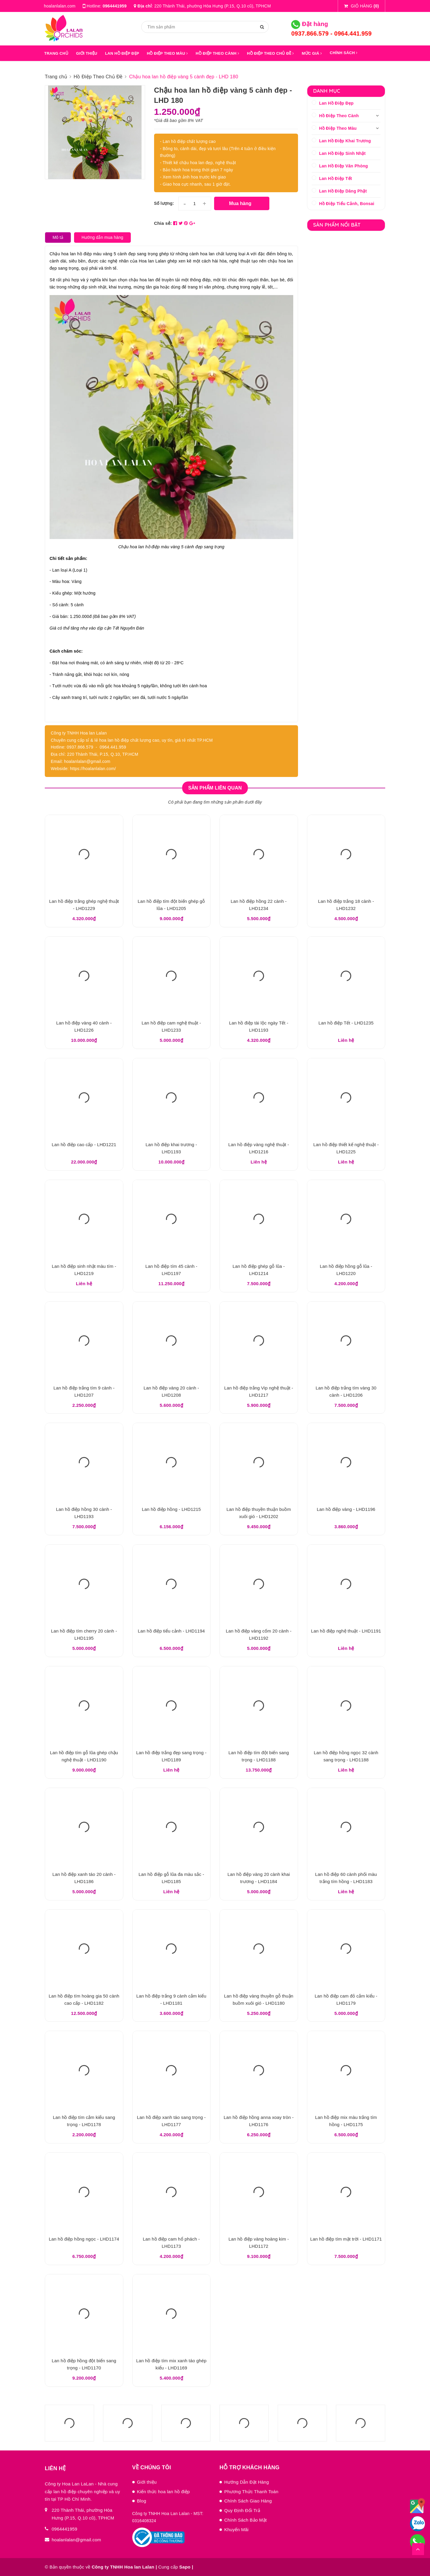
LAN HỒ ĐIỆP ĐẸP (122, 53)
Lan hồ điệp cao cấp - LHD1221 (84, 1144)
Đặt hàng (309, 24)
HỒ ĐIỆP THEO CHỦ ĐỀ (270, 53)
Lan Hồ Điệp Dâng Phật (343, 191)
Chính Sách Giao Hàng (248, 2500)
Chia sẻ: (163, 223)
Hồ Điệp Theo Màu (338, 128)
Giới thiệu (147, 2482)
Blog (141, 2500)
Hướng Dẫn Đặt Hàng (246, 2482)
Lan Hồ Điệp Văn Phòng (343, 166)
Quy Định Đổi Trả (242, 2510)
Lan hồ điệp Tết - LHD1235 (346, 1022)
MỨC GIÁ (312, 53)
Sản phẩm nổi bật (337, 225)
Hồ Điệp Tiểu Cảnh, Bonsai (346, 203)
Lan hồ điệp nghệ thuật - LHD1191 (346, 1630)
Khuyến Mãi (236, 2529)
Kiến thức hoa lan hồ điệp (163, 2491)
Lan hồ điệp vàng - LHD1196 (346, 1509)
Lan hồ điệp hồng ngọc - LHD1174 (84, 2238)
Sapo (185, 2566)
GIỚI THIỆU (86, 53)
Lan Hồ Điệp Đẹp (336, 103)
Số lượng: (164, 203)
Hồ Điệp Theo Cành (339, 115)
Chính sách (343, 53)
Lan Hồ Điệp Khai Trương (345, 140)
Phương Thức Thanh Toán (251, 2491)
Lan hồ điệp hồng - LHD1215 (171, 1509)
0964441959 (115, 6)
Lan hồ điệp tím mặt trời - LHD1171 (346, 2238)
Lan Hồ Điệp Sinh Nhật (342, 153)
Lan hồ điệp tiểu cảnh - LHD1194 (171, 1630)
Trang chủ (56, 53)
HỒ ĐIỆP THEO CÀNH (217, 53)
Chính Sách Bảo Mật (245, 2519)
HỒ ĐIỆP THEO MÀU (167, 53)
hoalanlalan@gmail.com (76, 2539)
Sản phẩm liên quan (215, 787)
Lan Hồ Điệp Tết (335, 178)
